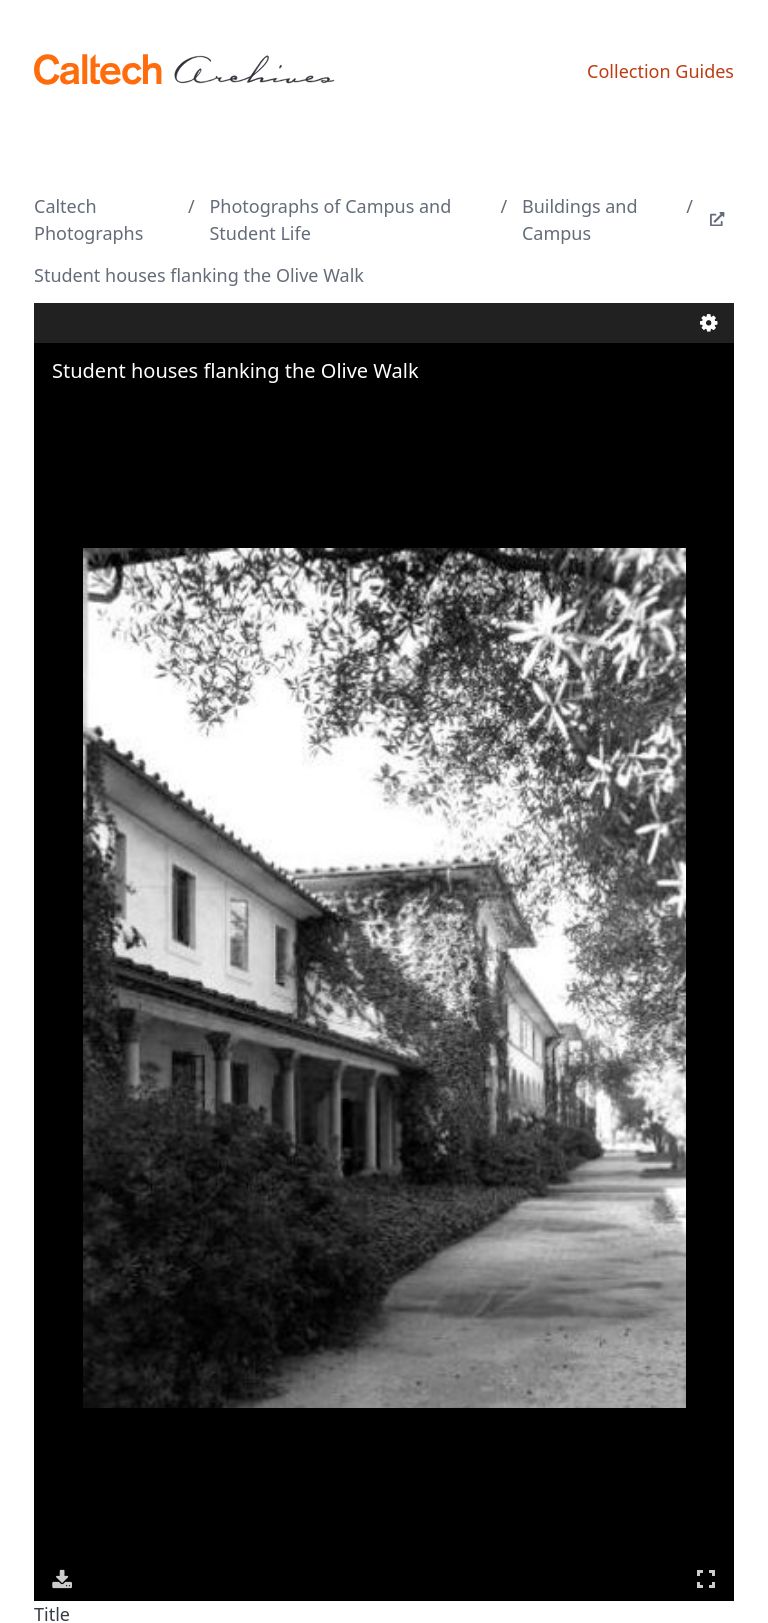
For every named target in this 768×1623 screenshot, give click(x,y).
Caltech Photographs (88, 219)
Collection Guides (660, 71)
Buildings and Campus (580, 219)
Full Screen (706, 1578)
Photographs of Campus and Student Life (330, 219)
